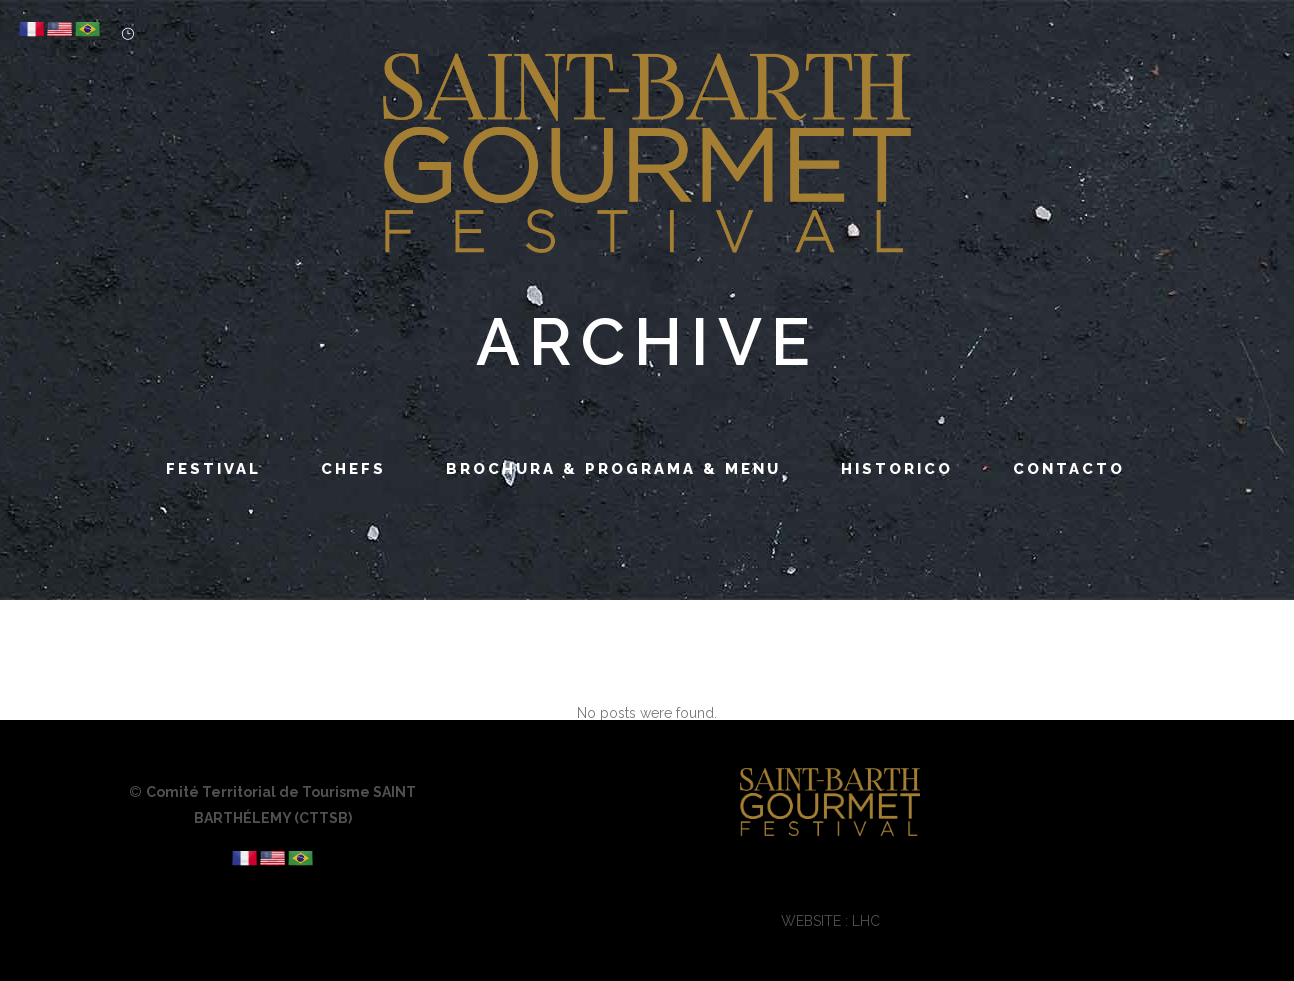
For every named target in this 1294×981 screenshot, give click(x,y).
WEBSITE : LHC (830, 921)
